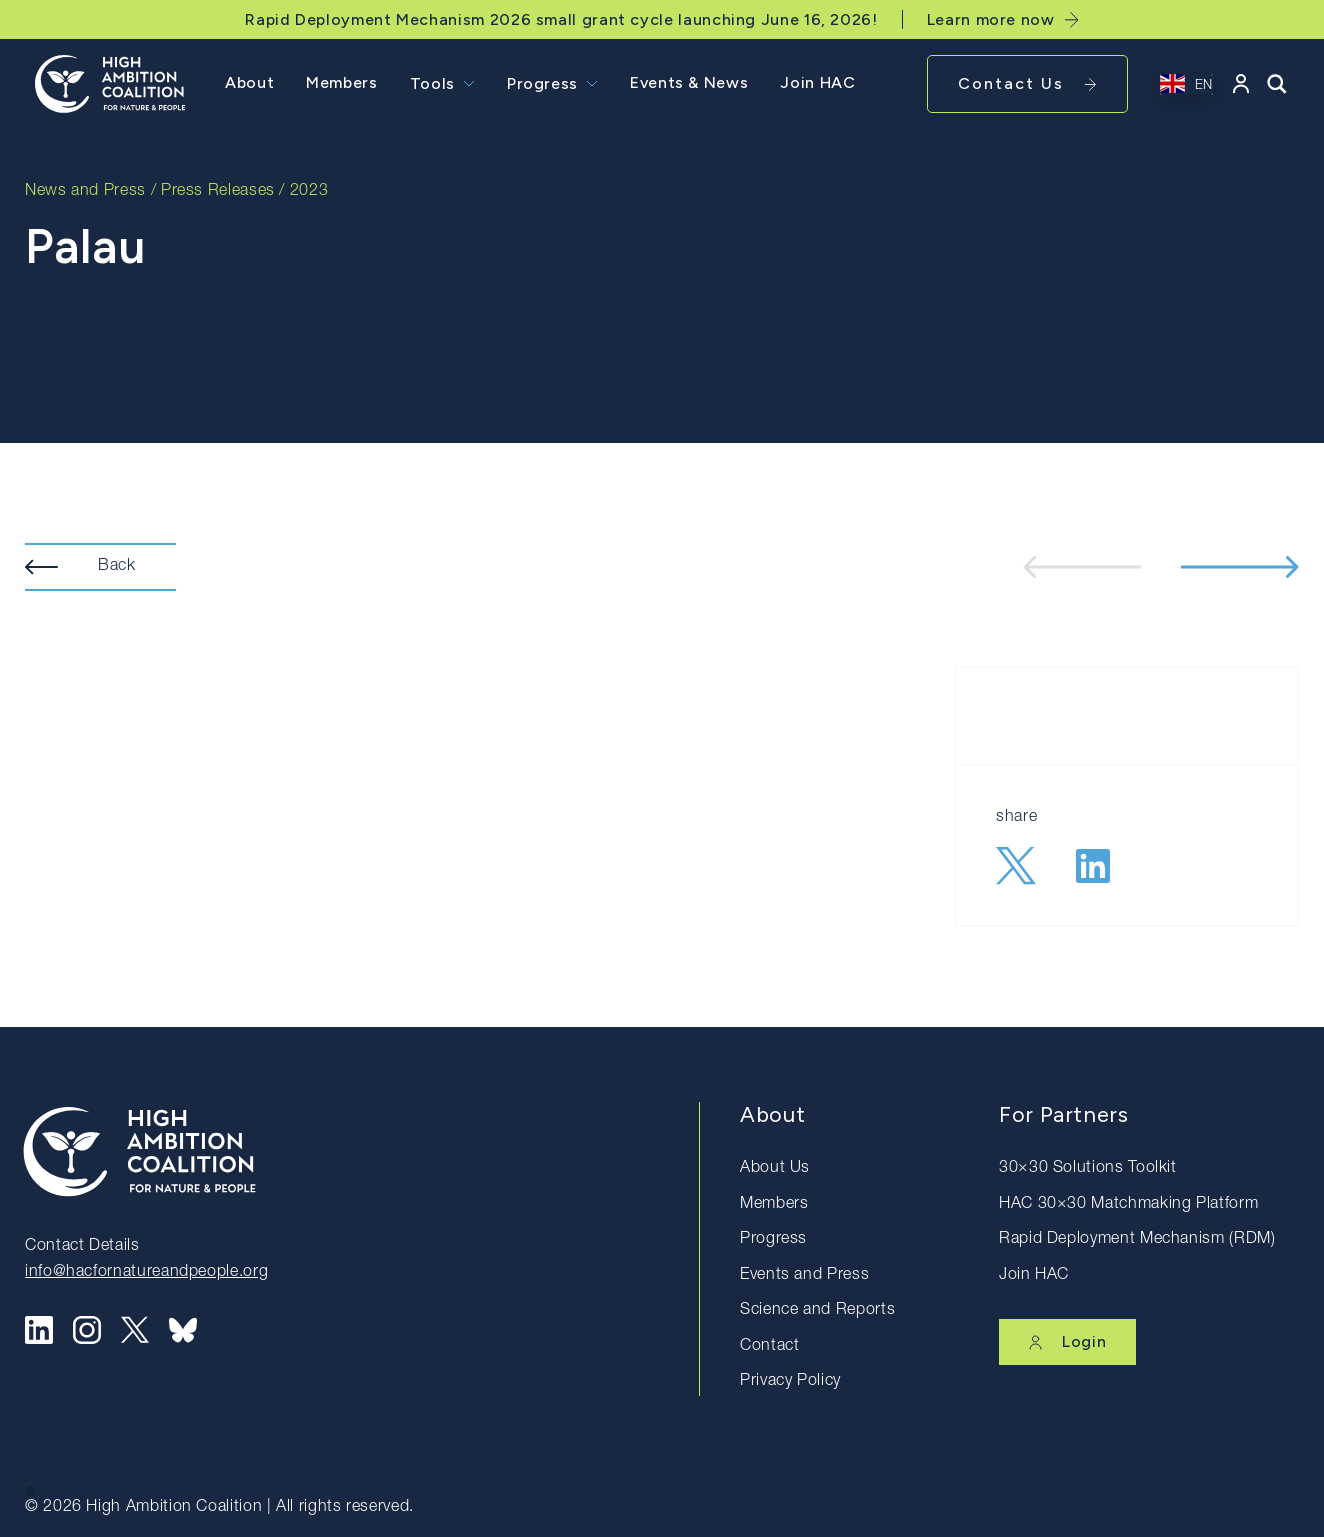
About (249, 82)
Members (341, 82)
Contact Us (1027, 83)
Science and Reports (817, 1311)
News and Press (85, 192)
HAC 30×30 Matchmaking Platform (1128, 1205)
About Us (775, 1169)
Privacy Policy (790, 1382)
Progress (542, 83)
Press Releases (218, 192)
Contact (769, 1347)
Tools (432, 83)
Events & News (689, 82)
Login (1067, 1341)
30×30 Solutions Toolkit (1088, 1169)
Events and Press (804, 1276)
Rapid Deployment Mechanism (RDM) (1137, 1240)
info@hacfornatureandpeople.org (146, 1273)
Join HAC (817, 82)
